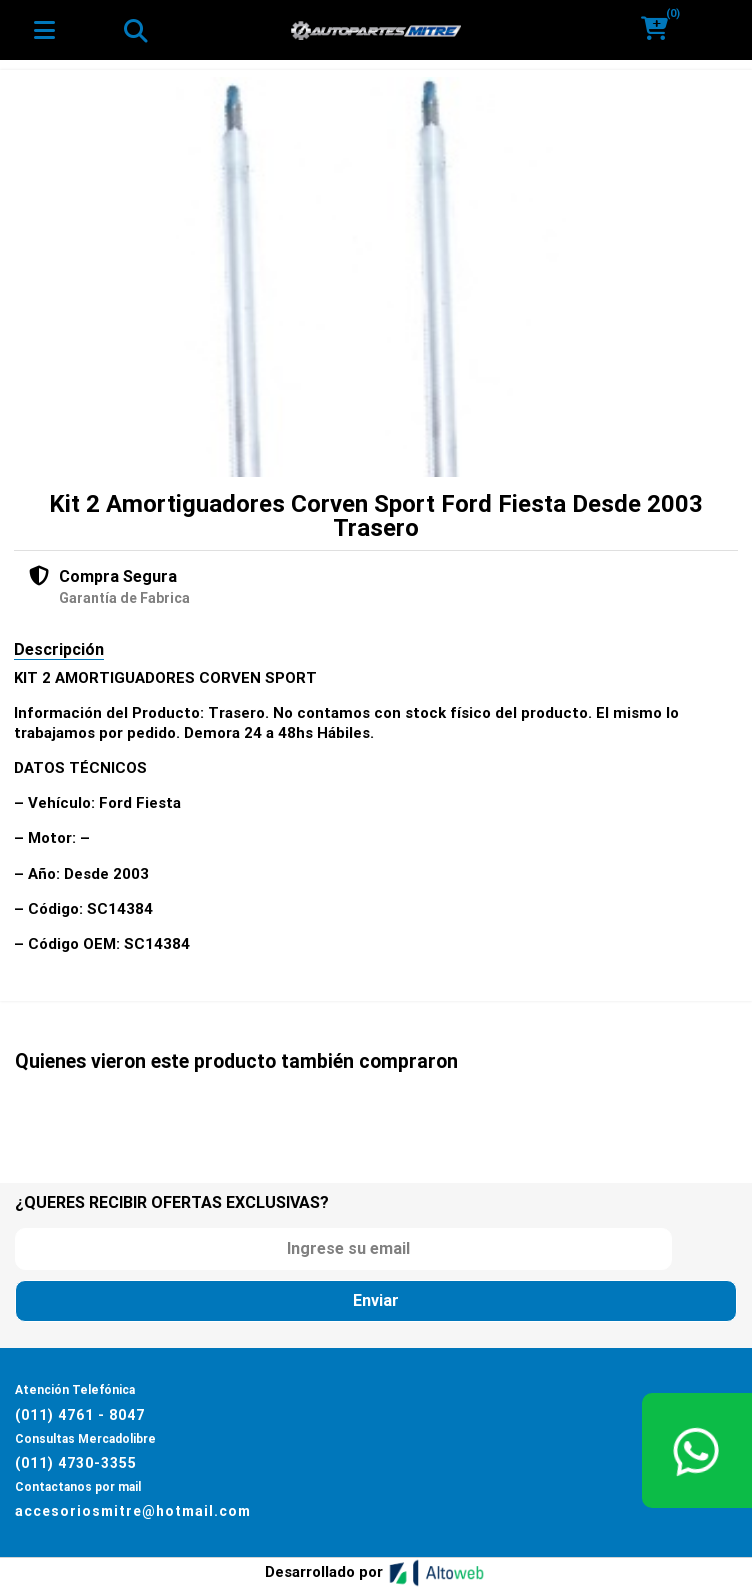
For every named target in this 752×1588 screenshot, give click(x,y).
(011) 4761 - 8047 (80, 1415)
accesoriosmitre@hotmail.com (133, 1511)
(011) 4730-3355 (76, 1463)
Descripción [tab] (59, 649)
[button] (661, 29)
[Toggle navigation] (135, 30)
